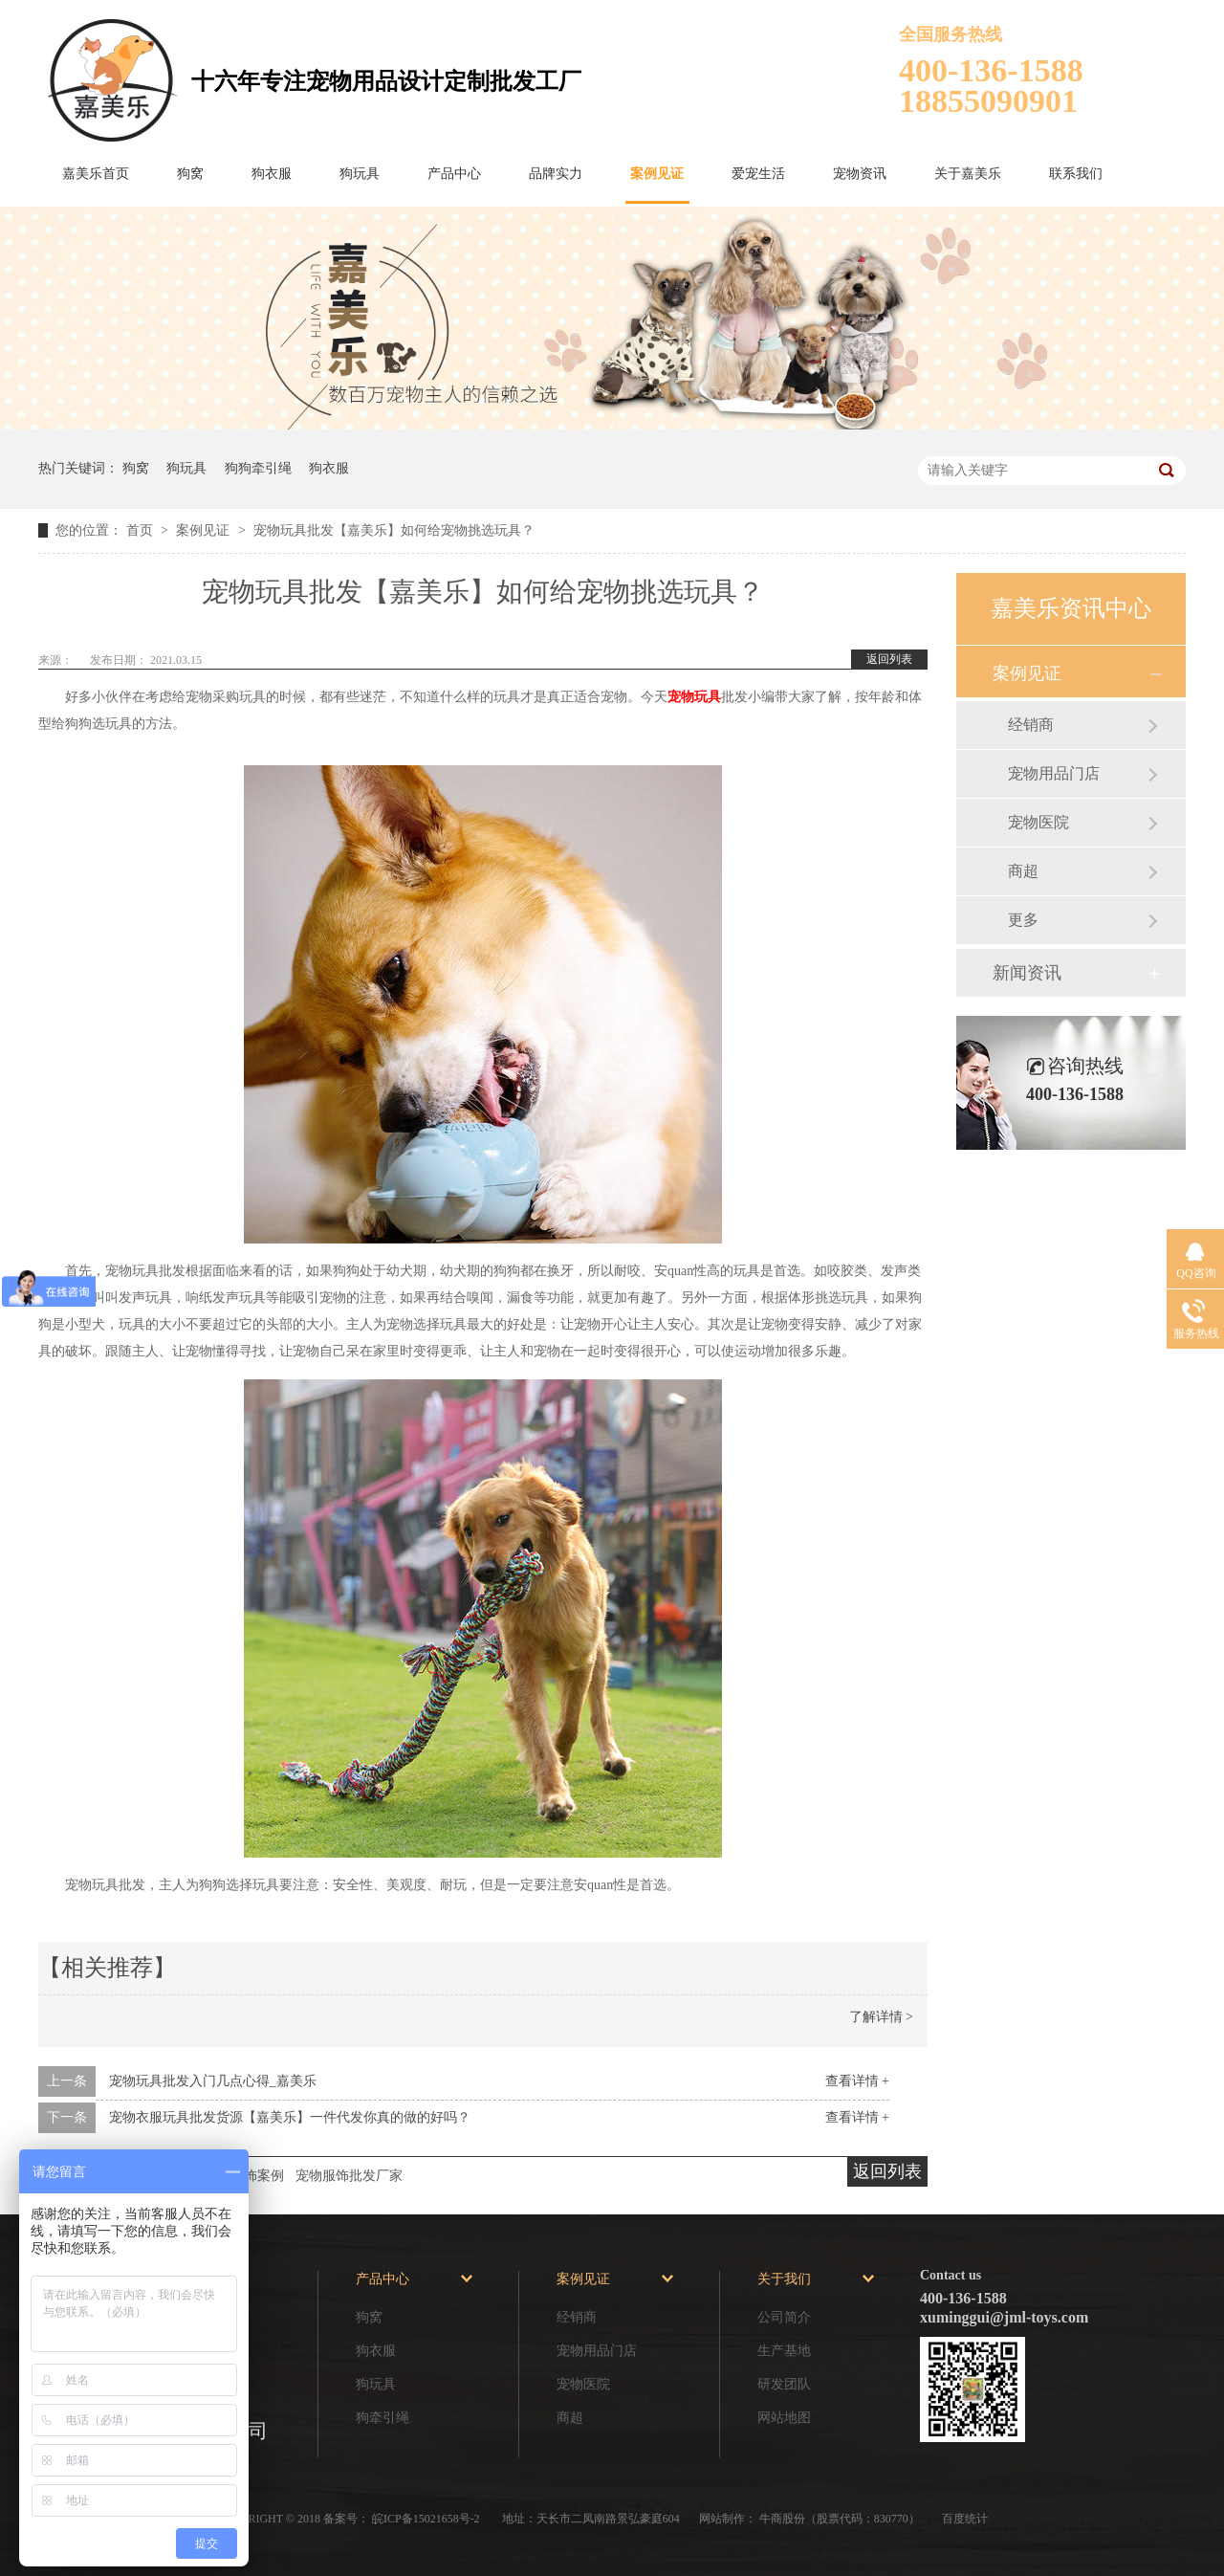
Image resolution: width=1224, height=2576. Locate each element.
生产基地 (784, 2351)
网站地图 (784, 2418)
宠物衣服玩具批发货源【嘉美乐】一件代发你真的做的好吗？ (289, 2117)
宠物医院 (1038, 822)
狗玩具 (359, 173)
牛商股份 (782, 2518)
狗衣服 (271, 173)
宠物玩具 (694, 697)
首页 (141, 530)
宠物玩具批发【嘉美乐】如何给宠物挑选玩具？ (394, 530)
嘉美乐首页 (95, 173)
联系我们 (1076, 173)
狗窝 (190, 173)
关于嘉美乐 (967, 173)
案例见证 (657, 173)
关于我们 (784, 2279)
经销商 (1031, 724)
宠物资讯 (859, 173)
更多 (1023, 920)
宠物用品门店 (1054, 773)
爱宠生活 (758, 173)
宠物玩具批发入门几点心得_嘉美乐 (213, 2081)
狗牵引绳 (382, 2418)
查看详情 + (857, 2081)
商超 (1023, 871)
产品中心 (454, 173)
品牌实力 (555, 173)
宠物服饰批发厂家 (349, 2176)
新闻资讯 (1027, 972)
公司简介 (784, 2317)
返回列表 (889, 659)
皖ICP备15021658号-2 (427, 2518)
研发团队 (784, 2384)
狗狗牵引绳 (258, 468)
